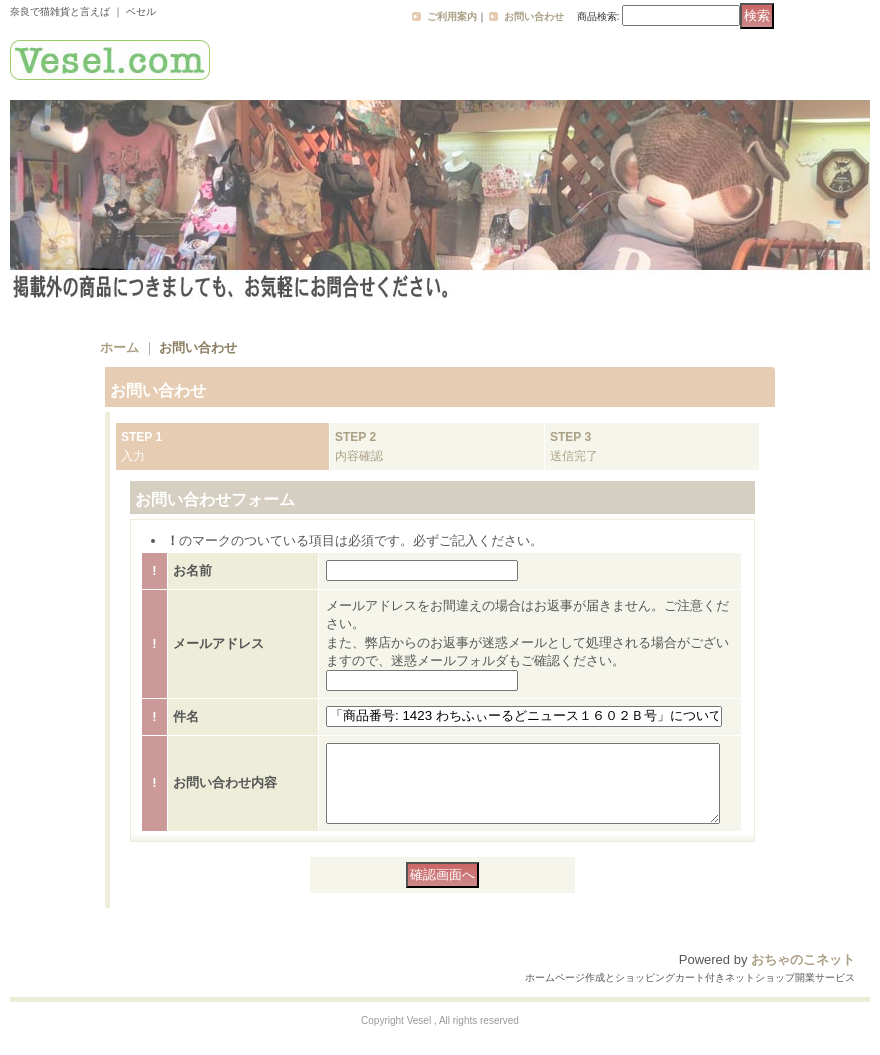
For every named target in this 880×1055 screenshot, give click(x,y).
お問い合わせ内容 (225, 790)
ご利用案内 (452, 16)
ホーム (119, 347)
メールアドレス (218, 643)
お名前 (192, 570)
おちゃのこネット (803, 974)
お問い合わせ (534, 16)
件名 (186, 716)
